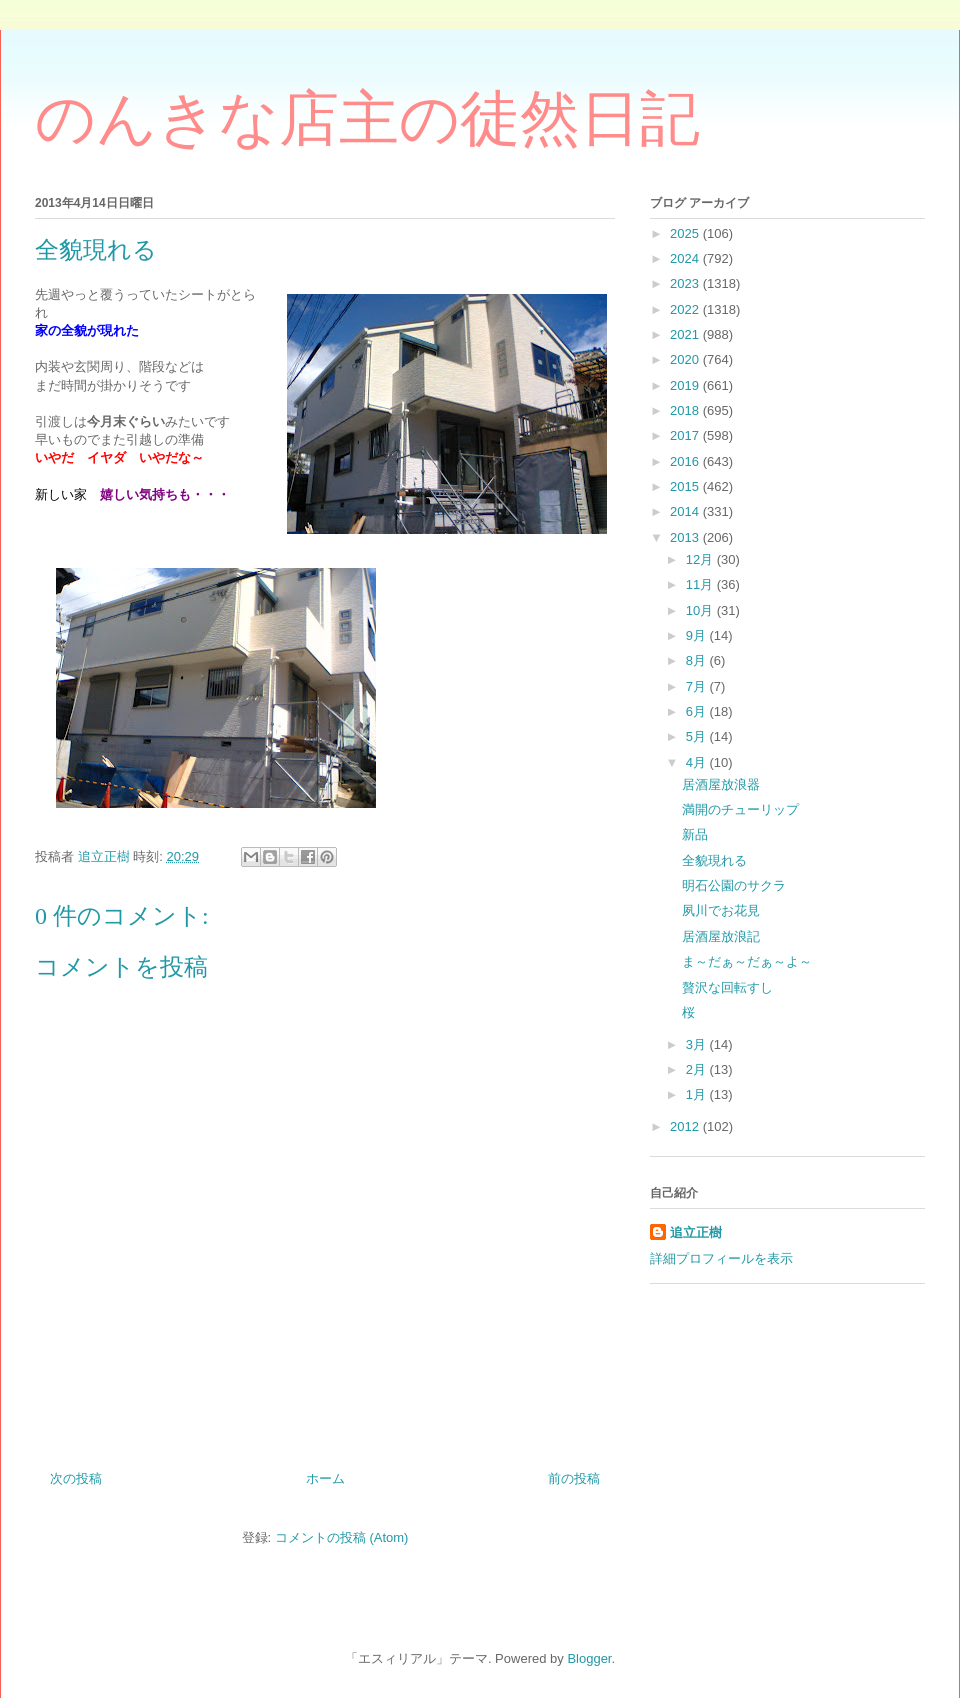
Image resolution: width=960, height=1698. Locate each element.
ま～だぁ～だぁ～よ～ (747, 961)
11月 (701, 584)
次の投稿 (76, 1478)
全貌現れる (714, 860)
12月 (701, 559)
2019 (686, 385)
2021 (686, 334)
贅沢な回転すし (727, 987)
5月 (698, 736)
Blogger (589, 1658)
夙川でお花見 (721, 910)
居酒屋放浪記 (721, 936)
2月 (698, 1069)
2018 (686, 410)
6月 (698, 711)
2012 (686, 1126)
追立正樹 (696, 1232)
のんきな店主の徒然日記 (367, 119)
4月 (698, 762)
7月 (698, 686)
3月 (698, 1044)
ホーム (325, 1478)
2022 (686, 309)
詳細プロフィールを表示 (721, 1258)
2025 (686, 233)
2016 (686, 461)
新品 (695, 834)
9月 (698, 635)
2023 (686, 283)
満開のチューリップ (740, 809)
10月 (701, 610)
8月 (698, 660)
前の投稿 (574, 1478)
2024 (686, 258)
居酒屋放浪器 (721, 784)
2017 (686, 435)
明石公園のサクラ (734, 885)
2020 (686, 359)
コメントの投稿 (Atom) (342, 1537)
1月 (698, 1094)
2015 (686, 486)
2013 (686, 537)
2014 (686, 511)
